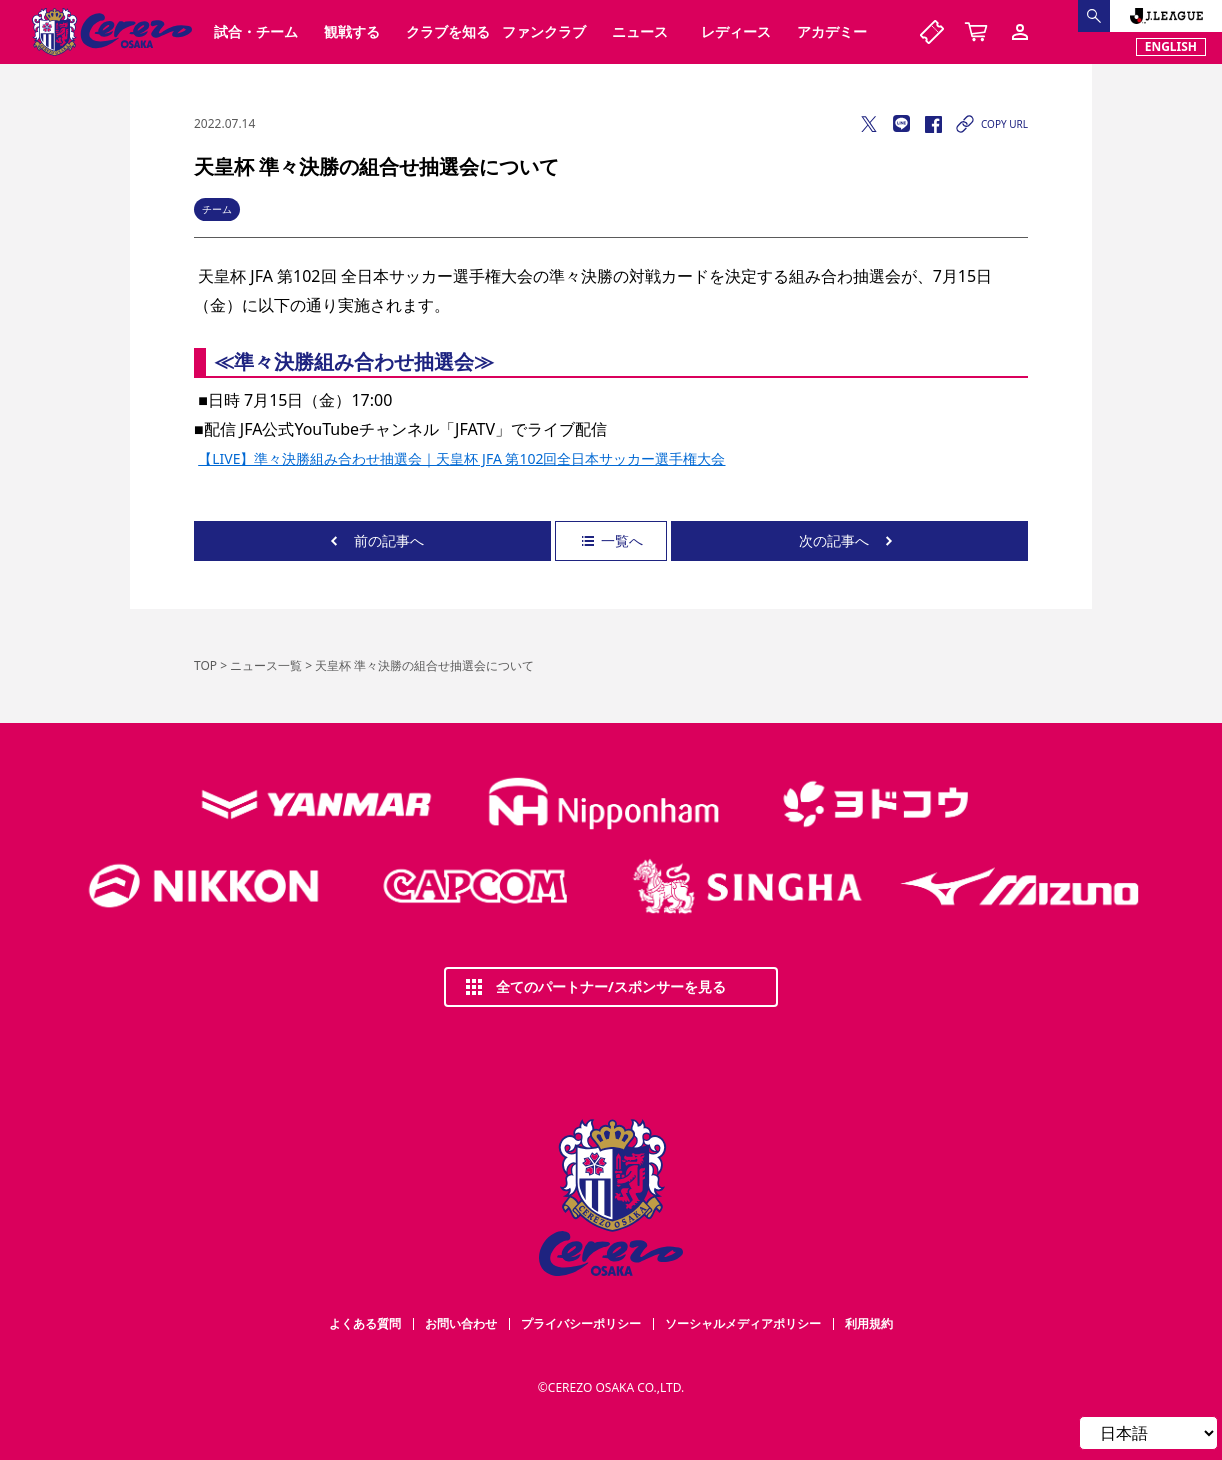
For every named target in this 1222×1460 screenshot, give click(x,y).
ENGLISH (1171, 46)
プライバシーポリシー (581, 1323)
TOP (205, 665)
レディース (736, 31)
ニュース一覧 (266, 665)
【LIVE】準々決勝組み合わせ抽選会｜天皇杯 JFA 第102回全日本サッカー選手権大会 (461, 458)
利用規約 (869, 1323)
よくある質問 (365, 1323)
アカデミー (832, 31)
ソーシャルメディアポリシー (743, 1323)
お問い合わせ (461, 1323)
